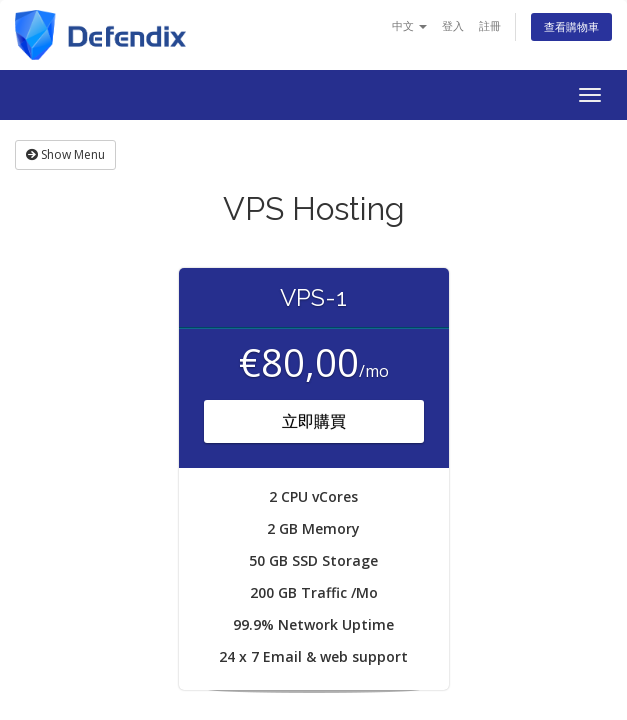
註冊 (490, 25)
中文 (409, 25)
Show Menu (65, 154)
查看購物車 (571, 26)
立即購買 (314, 421)
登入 (453, 25)
